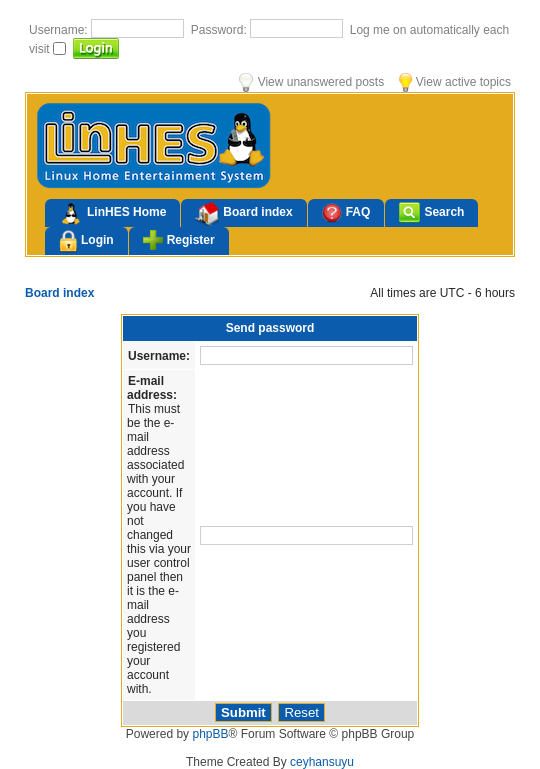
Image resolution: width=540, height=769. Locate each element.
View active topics (455, 82)
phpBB (210, 734)
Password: (220, 30)
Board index (243, 214)
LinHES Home (112, 214)
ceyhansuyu (322, 762)
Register (179, 240)
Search (431, 212)
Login (86, 241)
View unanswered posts (311, 82)
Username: (60, 30)
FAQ (346, 212)
